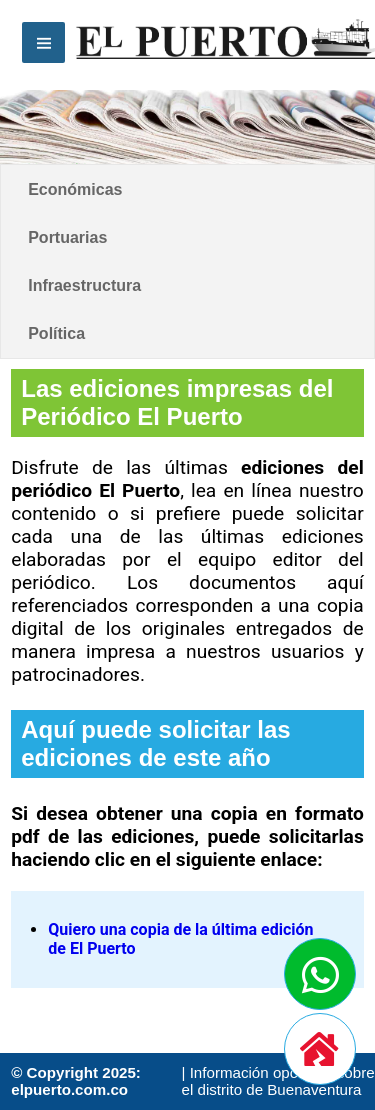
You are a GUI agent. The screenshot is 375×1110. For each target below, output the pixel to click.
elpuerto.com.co (69, 1089)
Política (56, 333)
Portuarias (67, 237)
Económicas (75, 189)
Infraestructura (84, 285)
